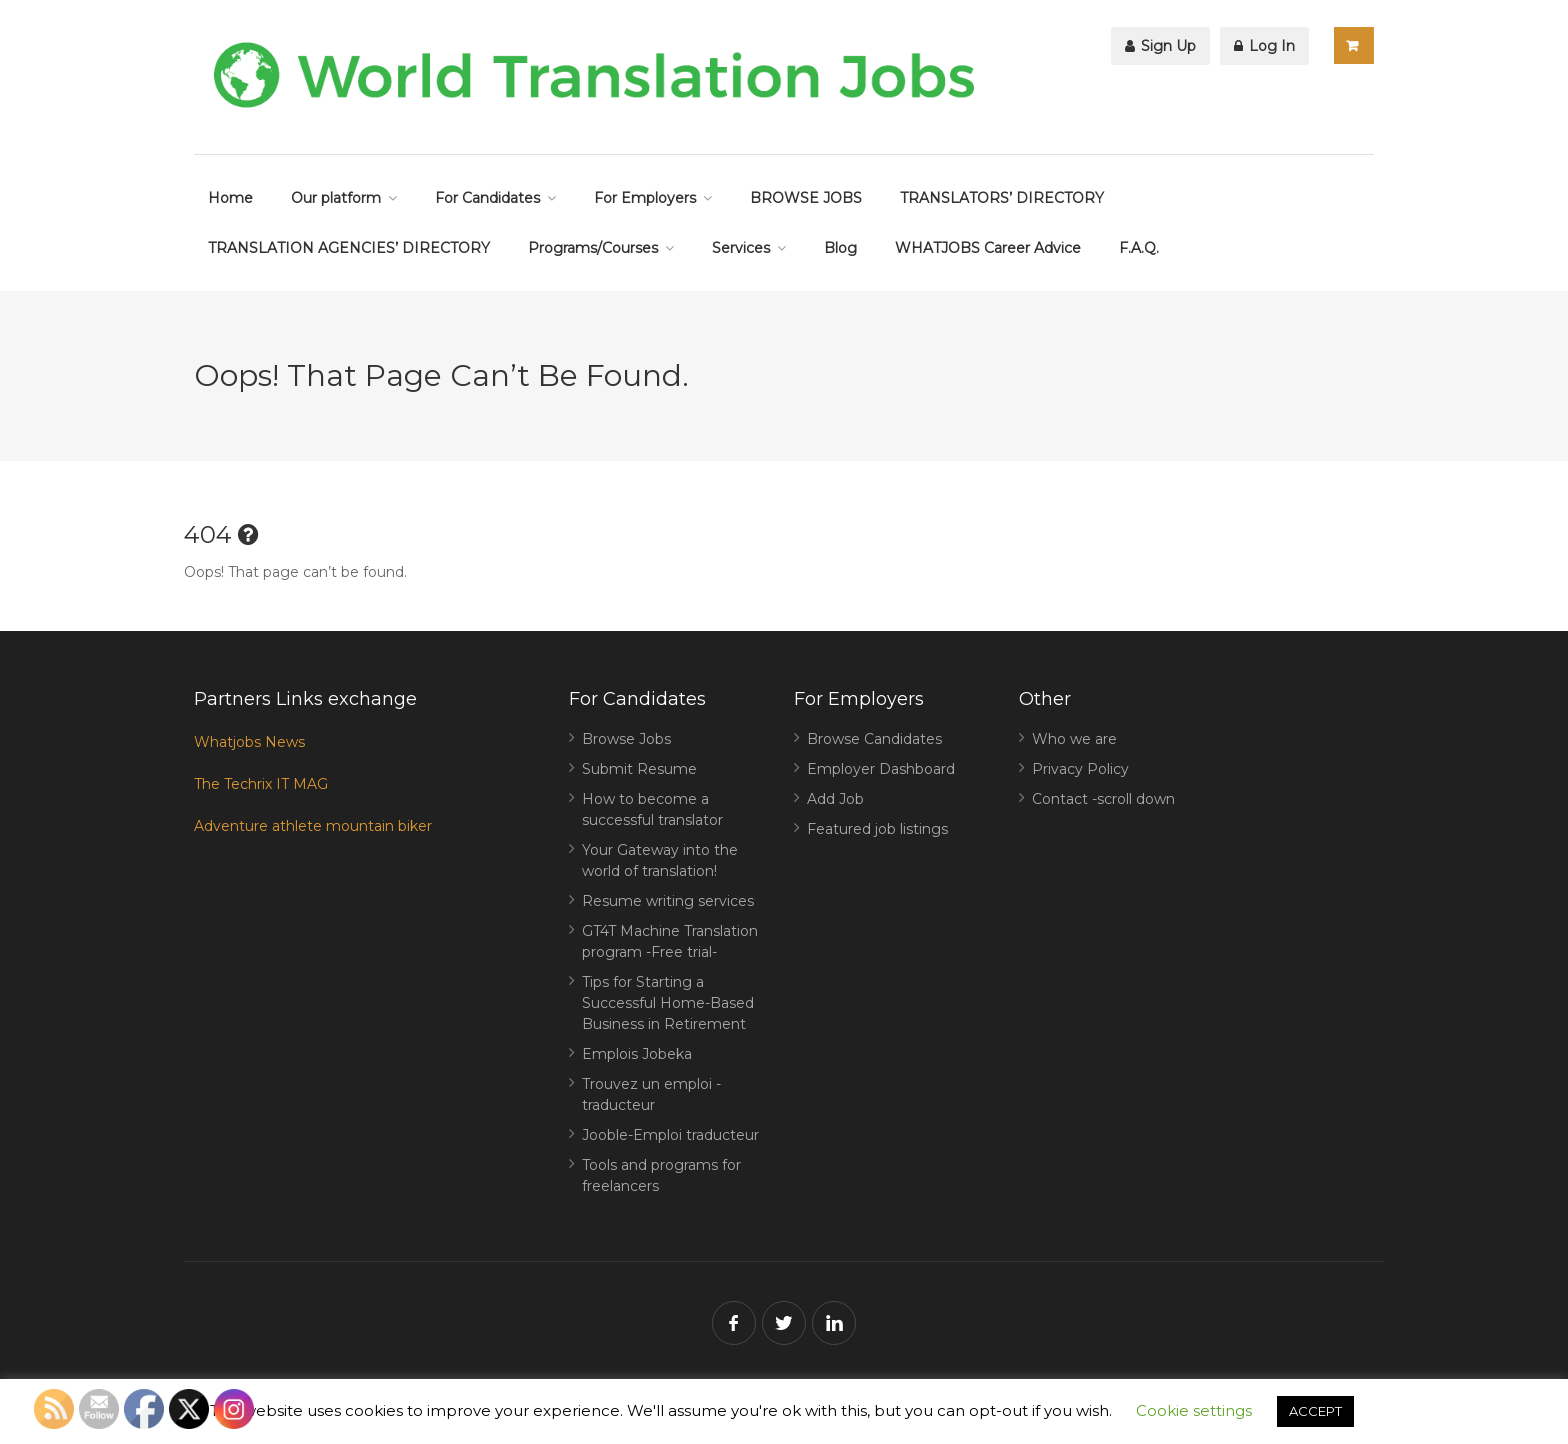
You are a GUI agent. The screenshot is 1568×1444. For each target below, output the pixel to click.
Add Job (835, 799)
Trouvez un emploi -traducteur (651, 1094)
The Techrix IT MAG (261, 784)
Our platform (336, 198)
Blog (840, 248)
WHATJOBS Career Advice (988, 248)
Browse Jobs (626, 739)
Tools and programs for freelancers (661, 1175)
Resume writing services (668, 901)
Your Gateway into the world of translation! (660, 860)
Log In (1264, 46)
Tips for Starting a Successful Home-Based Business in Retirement (668, 1003)
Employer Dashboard (881, 769)
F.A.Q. (1139, 248)
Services (741, 248)
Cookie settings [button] (1194, 1410)
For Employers (645, 198)
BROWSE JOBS (806, 198)
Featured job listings (877, 829)
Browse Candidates (874, 739)
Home (230, 198)
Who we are (1074, 739)
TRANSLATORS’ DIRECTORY (1002, 198)
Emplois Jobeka (637, 1054)
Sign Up (1160, 46)
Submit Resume (639, 769)
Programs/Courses (593, 248)
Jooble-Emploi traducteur (670, 1135)
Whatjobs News (249, 742)
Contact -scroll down (1103, 799)
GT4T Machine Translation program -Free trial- (670, 941)
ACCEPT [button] (1315, 1411)
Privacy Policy (1080, 769)
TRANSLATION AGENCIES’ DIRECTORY (349, 248)
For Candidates (487, 198)
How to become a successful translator (652, 809)
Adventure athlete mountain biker (313, 826)
